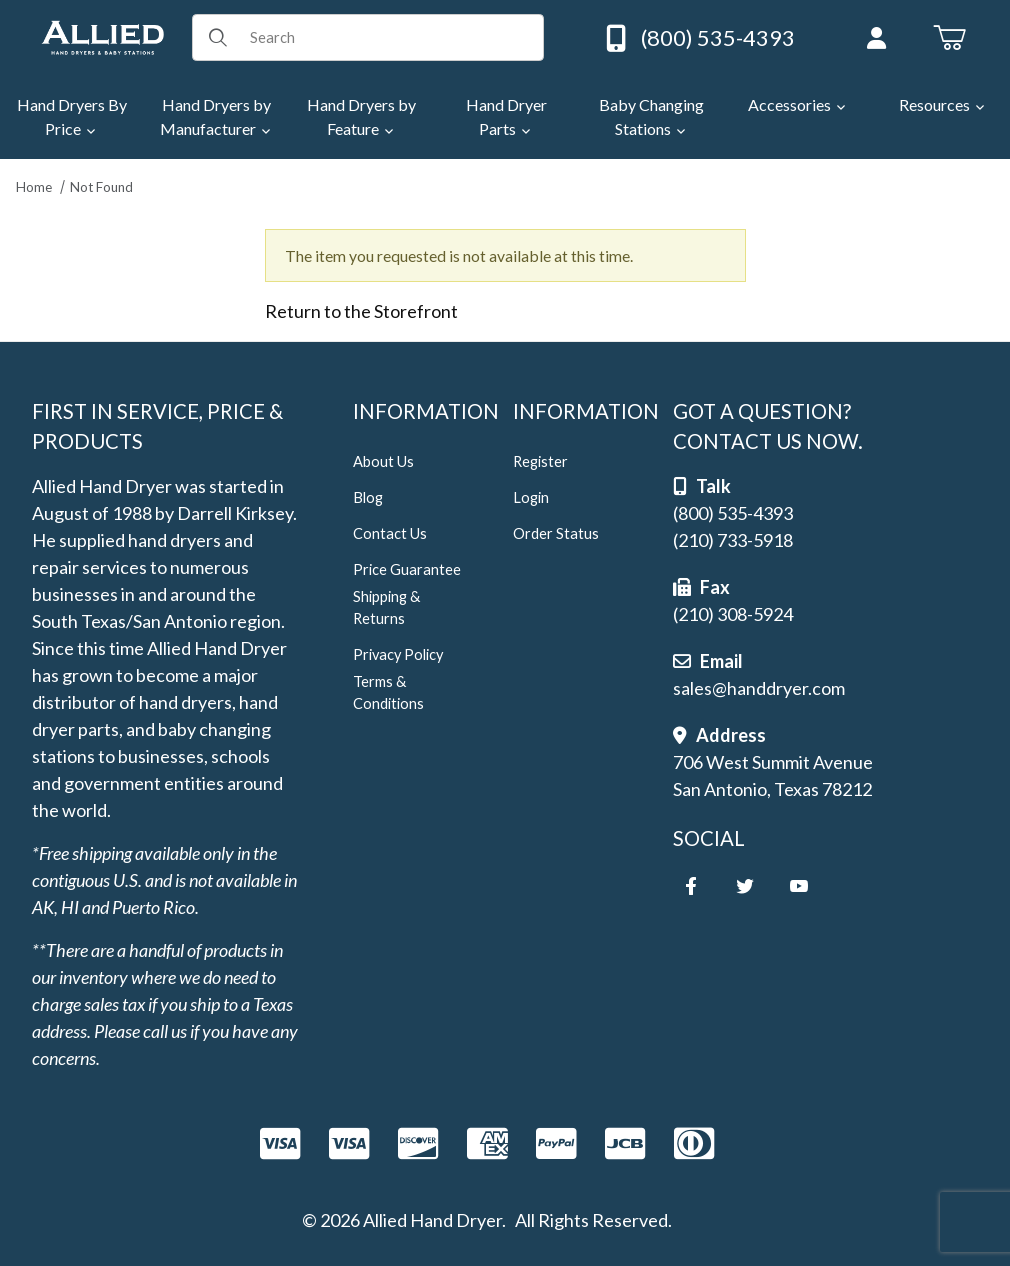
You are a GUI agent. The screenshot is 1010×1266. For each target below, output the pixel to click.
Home (34, 187)
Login (531, 497)
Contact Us (390, 533)
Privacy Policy (398, 654)
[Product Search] (389, 37)
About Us (383, 461)
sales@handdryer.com (759, 688)
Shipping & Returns (386, 607)
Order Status (556, 533)
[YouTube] (799, 886)
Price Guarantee (407, 569)
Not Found (101, 187)
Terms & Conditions (388, 692)
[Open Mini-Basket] (949, 38)
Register (540, 461)
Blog (368, 497)
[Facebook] (691, 886)
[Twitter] (745, 886)
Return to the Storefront (361, 311)
